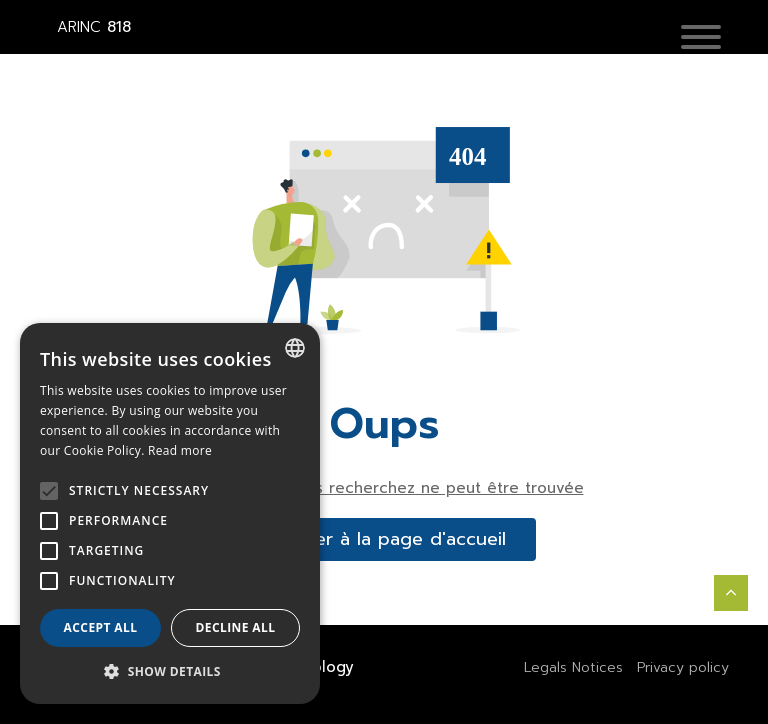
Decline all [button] (236, 627)
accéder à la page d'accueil (384, 539)
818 (94, 27)
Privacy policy (683, 667)
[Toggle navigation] (716, 38)
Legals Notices (573, 667)
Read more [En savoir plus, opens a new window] (180, 450)
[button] (701, 39)
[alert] (170, 513)
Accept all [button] (101, 627)
